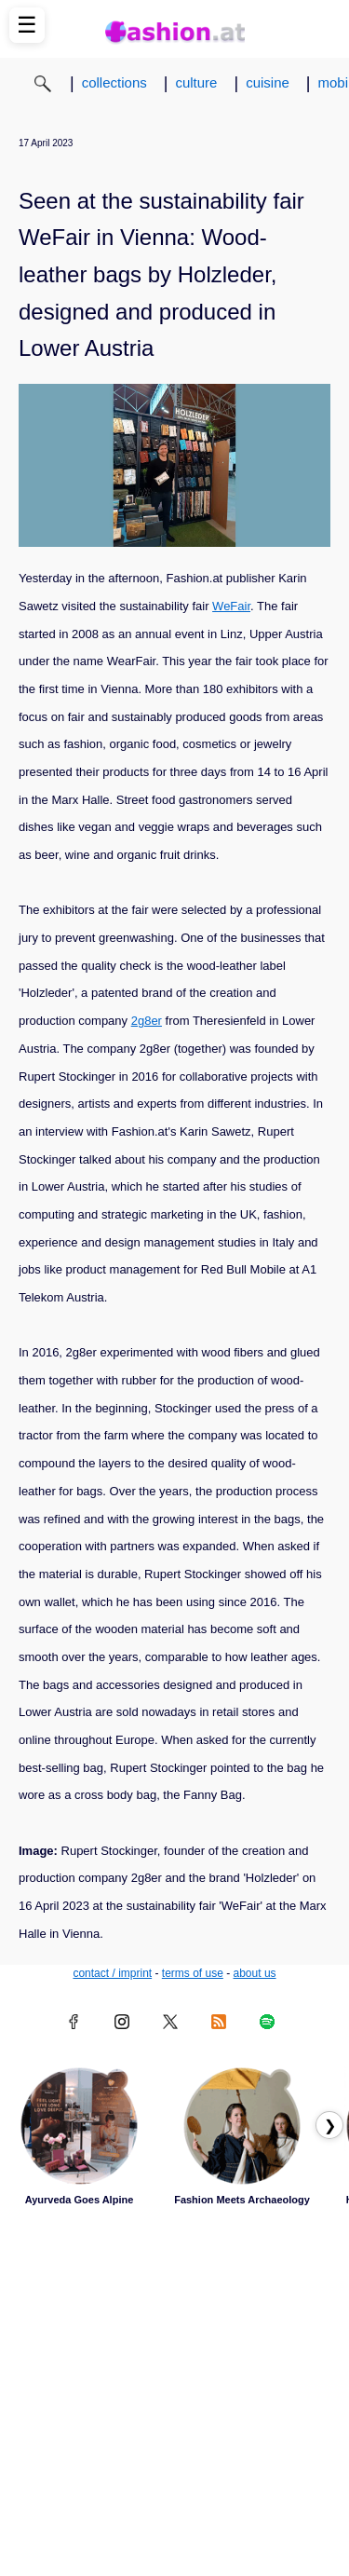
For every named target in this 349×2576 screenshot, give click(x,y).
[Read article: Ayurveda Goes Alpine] (79, 2126)
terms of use (192, 1973)
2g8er (146, 1021)
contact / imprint (112, 1973)
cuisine (267, 82)
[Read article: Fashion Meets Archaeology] (242, 2126)
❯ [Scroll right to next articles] (330, 2125)
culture (196, 82)
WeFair (231, 606)
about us (255, 1973)
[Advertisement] (174, 2392)
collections (114, 82)
